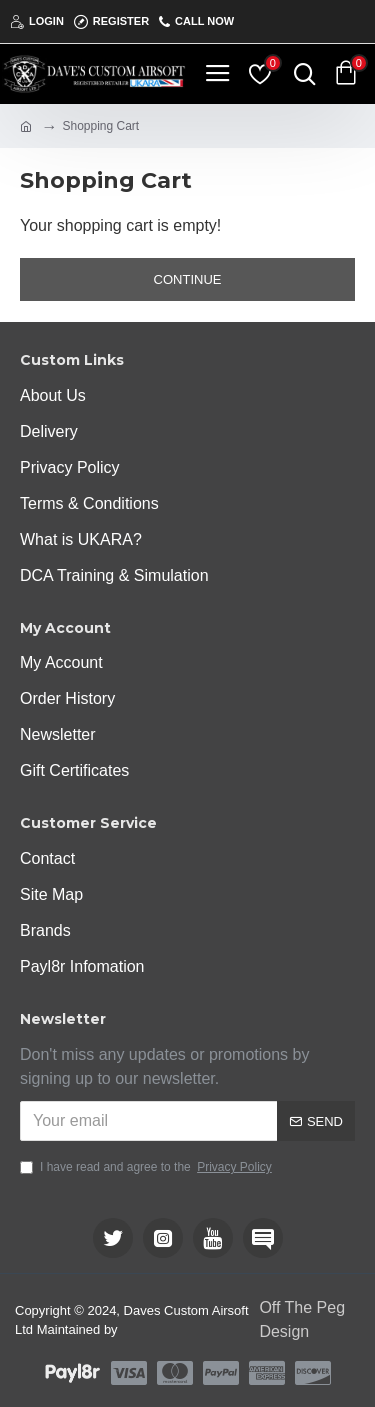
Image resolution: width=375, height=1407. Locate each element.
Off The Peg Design (302, 1319)
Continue (188, 279)
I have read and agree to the (147, 1167)
